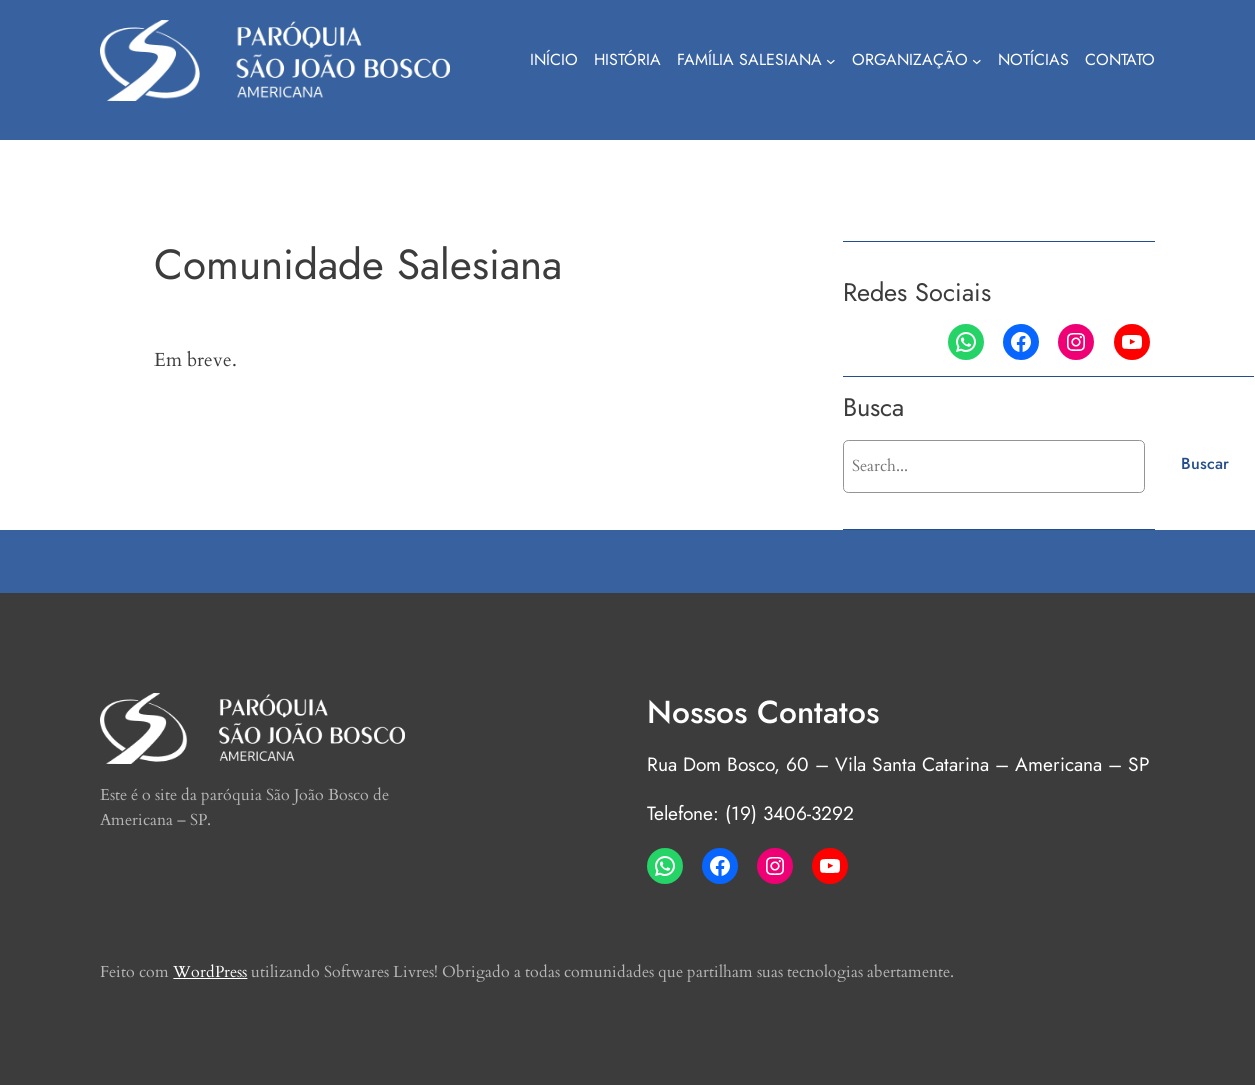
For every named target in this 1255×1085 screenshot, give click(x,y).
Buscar (1205, 463)
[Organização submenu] (977, 61)
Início (554, 59)
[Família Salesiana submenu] (831, 61)
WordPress (210, 972)
